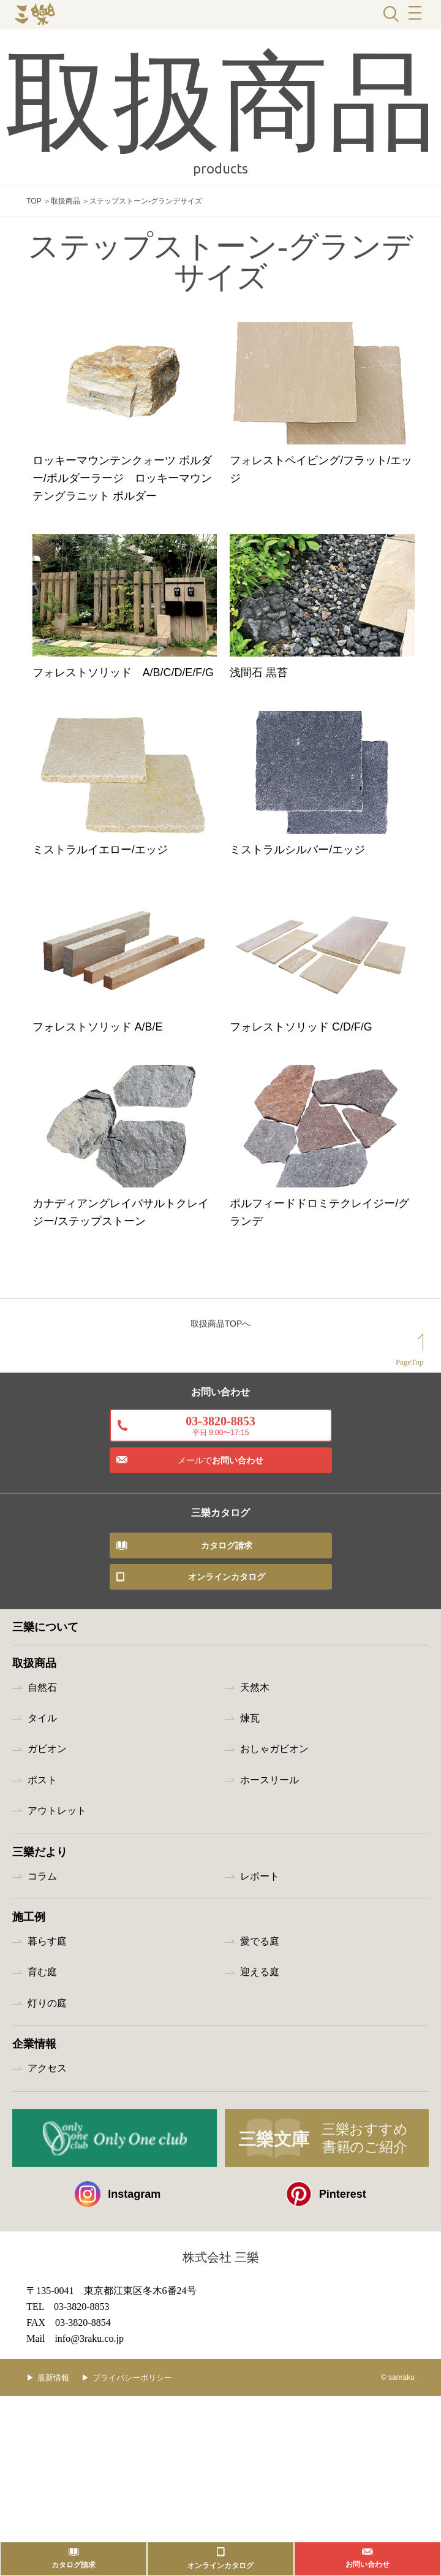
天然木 (255, 1922)
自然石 (42, 1922)
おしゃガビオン (274, 1984)
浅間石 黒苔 (273, 758)
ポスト (42, 2015)
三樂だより (39, 2086)
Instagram (117, 2429)
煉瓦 (250, 1953)
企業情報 (34, 2279)
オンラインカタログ (226, 1811)
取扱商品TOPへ (220, 1559)
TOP (33, 201)
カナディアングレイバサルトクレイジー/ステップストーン (120, 1425)
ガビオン (47, 1984)
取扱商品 (65, 201)
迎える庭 (259, 2207)
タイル (42, 1953)
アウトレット (57, 2046)
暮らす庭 (47, 2176)
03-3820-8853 (220, 1660)
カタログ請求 (226, 1780)
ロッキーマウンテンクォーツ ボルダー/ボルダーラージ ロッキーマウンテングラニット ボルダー (122, 518)
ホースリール (269, 2015)
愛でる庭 (259, 2176)
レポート (259, 2111)
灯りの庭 (47, 2238)
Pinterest (326, 2429)
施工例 (28, 2152)
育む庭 (42, 2207)
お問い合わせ (220, 1696)
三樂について (45, 1861)
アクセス (47, 2303)
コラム (42, 2111)
